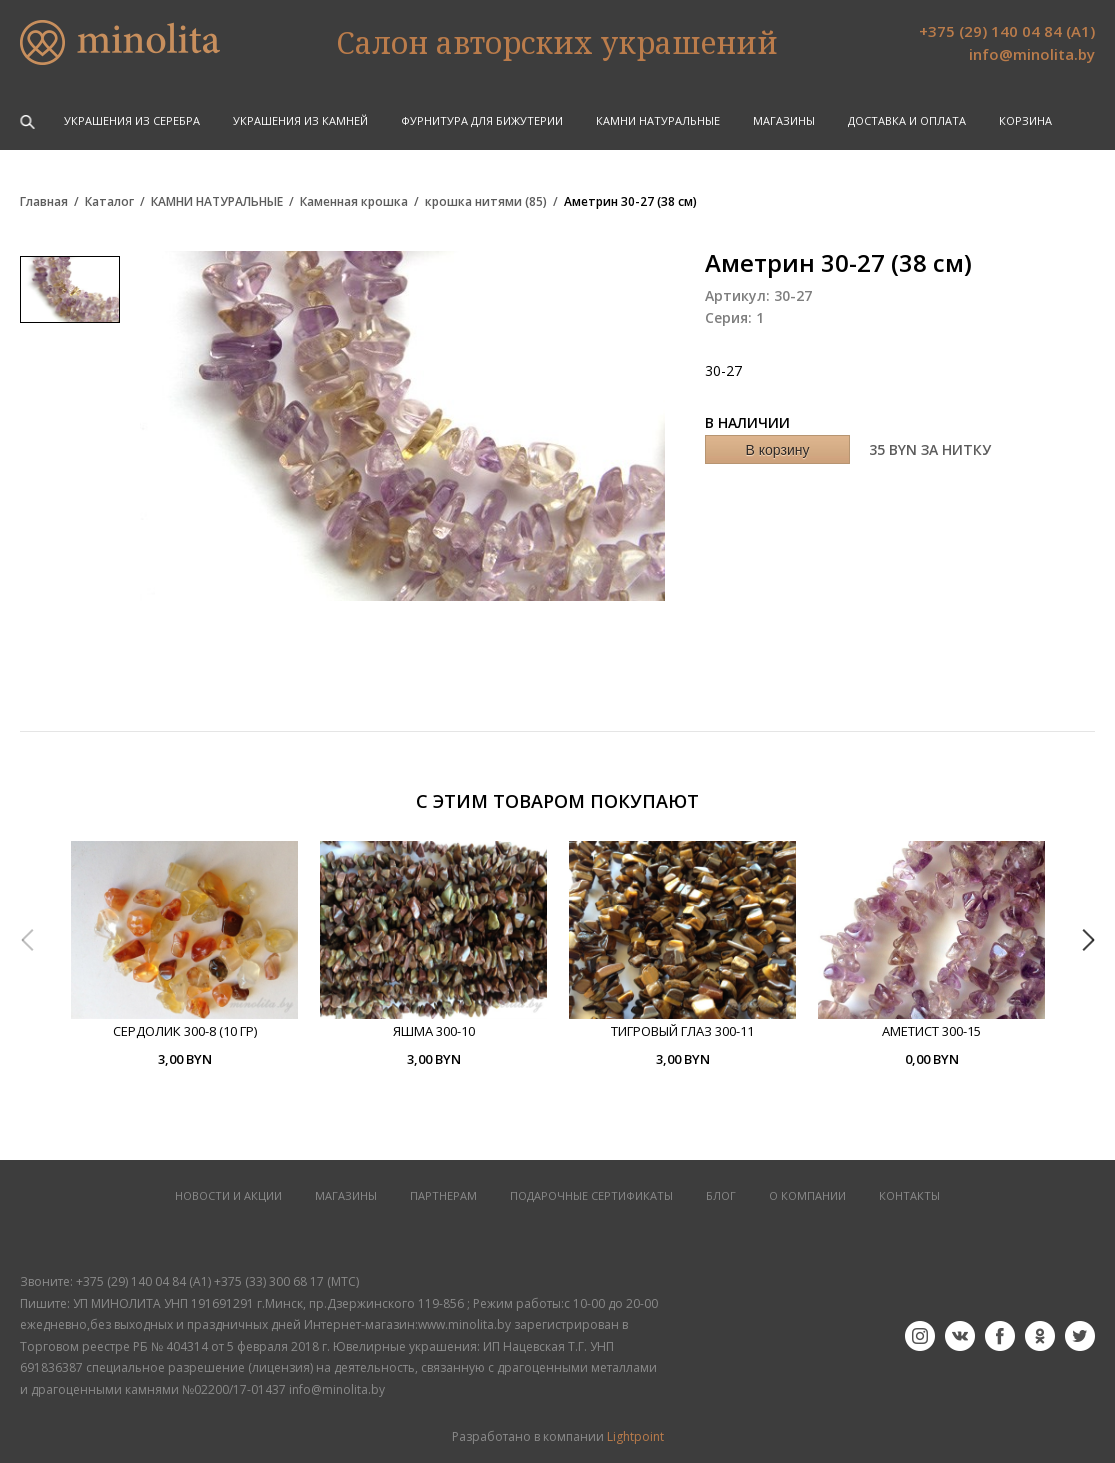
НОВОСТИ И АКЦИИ (228, 1195)
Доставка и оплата (907, 120)
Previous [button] (27, 940)
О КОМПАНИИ (807, 1195)
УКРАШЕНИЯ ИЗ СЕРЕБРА (132, 120)
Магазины (784, 120)
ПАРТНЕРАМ (443, 1195)
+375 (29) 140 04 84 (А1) (1007, 31)
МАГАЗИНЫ (346, 1195)
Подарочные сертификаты (591, 1195)
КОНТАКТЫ (909, 1195)
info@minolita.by (1032, 54)
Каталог (109, 202)
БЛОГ (721, 1195)
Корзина (1025, 120)
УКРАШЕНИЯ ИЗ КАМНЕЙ (300, 120)
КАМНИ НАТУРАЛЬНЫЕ (658, 120)
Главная (44, 202)
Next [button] (1088, 940)
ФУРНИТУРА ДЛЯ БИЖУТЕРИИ (482, 120)
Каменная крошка (354, 202)
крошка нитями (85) (486, 202)
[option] (184, 955)
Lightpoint (635, 1436)
